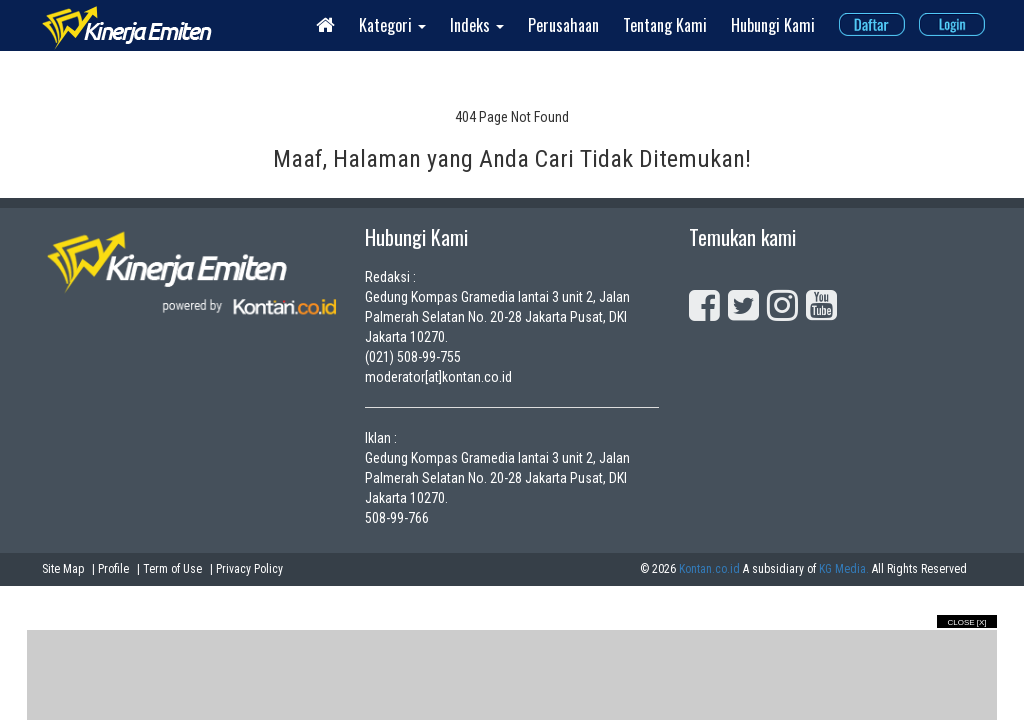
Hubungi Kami (773, 25)
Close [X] (966, 622)
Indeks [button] (477, 25)
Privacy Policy (249, 569)
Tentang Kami (665, 25)
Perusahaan (563, 25)
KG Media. (844, 569)
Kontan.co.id (709, 569)
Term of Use (172, 569)
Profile (113, 569)
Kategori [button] (392, 25)
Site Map (63, 569)
